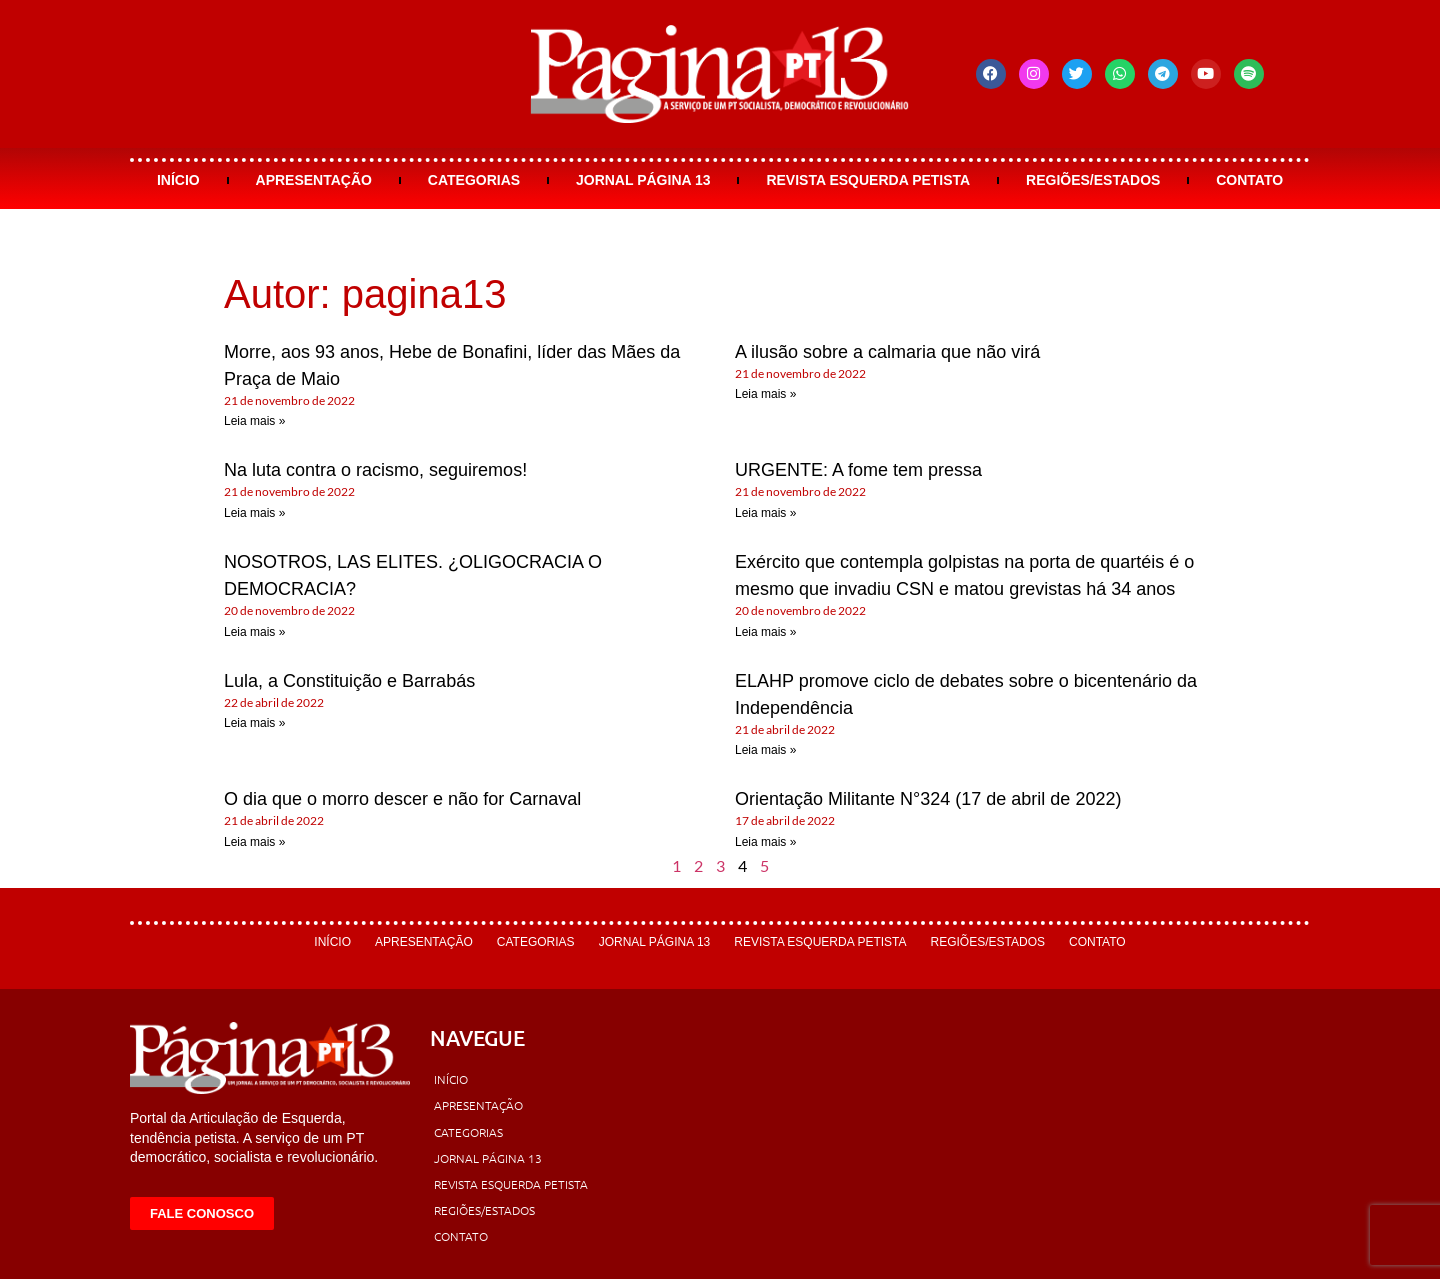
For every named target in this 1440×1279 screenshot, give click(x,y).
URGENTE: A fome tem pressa (858, 470)
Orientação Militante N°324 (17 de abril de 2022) (928, 799)
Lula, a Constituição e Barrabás (349, 681)
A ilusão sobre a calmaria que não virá (887, 352)
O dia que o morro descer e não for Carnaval (402, 799)
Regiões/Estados (1093, 180)
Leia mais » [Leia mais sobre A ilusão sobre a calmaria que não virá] (765, 394)
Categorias (474, 180)
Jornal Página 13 (643, 180)
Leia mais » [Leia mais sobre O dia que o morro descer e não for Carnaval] (254, 842)
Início (178, 180)
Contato (1249, 180)
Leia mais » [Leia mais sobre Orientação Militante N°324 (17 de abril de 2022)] (765, 842)
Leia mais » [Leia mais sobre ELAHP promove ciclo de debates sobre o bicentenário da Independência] (765, 750)
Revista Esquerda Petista (868, 180)
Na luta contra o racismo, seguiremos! (375, 470)
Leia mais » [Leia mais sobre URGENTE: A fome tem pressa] (765, 513)
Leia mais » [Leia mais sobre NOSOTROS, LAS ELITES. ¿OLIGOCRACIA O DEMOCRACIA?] (254, 632)
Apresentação (314, 180)
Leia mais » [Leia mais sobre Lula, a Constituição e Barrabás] (254, 723)
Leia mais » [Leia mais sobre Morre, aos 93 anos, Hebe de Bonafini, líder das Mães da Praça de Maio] (254, 421)
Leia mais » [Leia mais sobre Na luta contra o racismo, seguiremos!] (254, 513)
